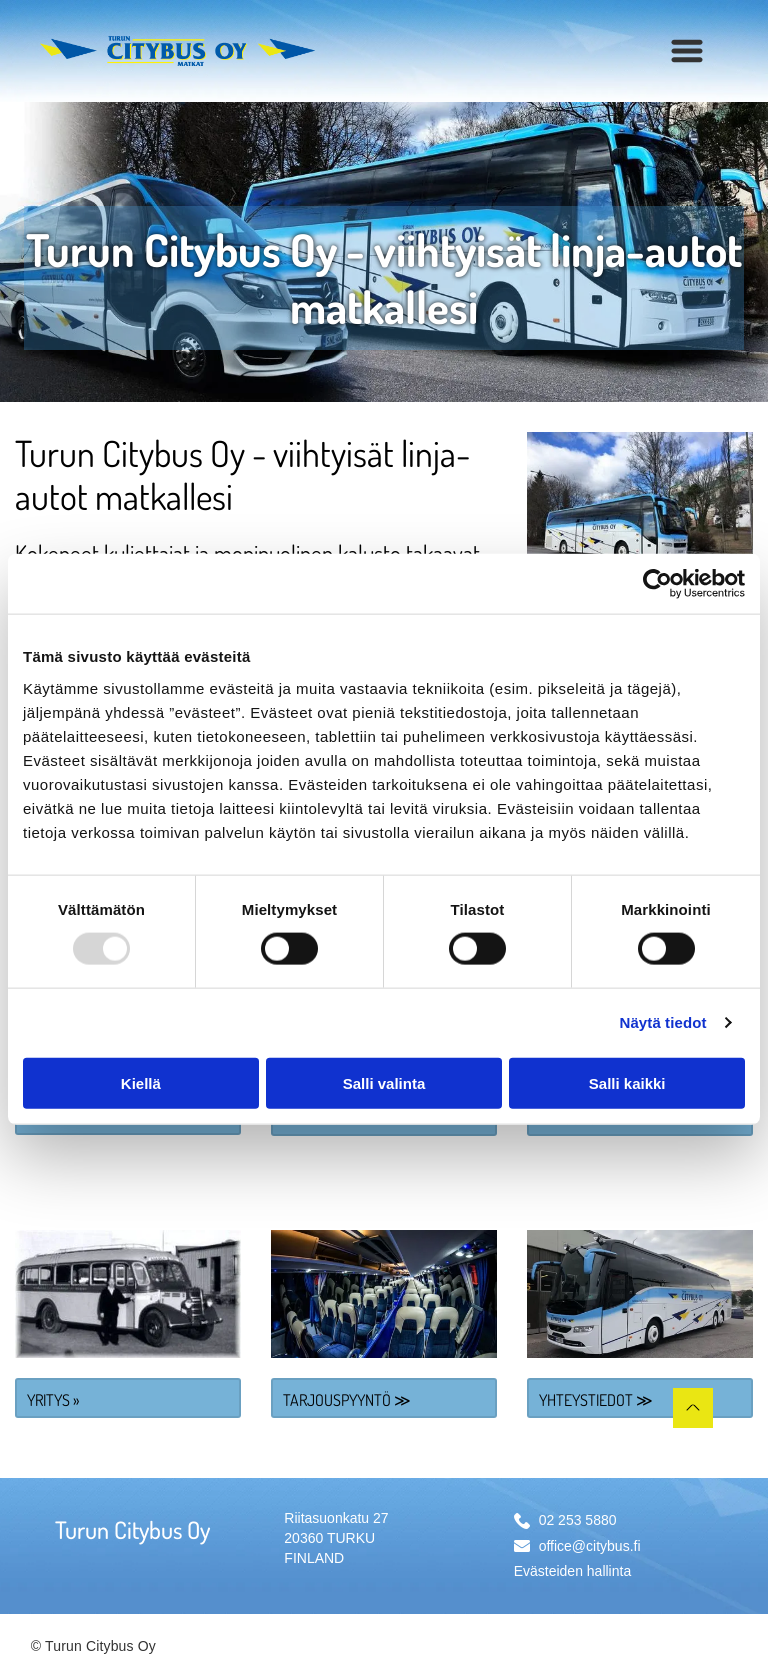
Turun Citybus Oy (132, 1529)
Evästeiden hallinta (573, 1571)
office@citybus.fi (590, 1546)
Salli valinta (384, 1082)
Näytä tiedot (663, 1022)
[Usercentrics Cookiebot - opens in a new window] (657, 584)
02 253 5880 (578, 1520)
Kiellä (141, 1082)
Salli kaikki (627, 1082)
